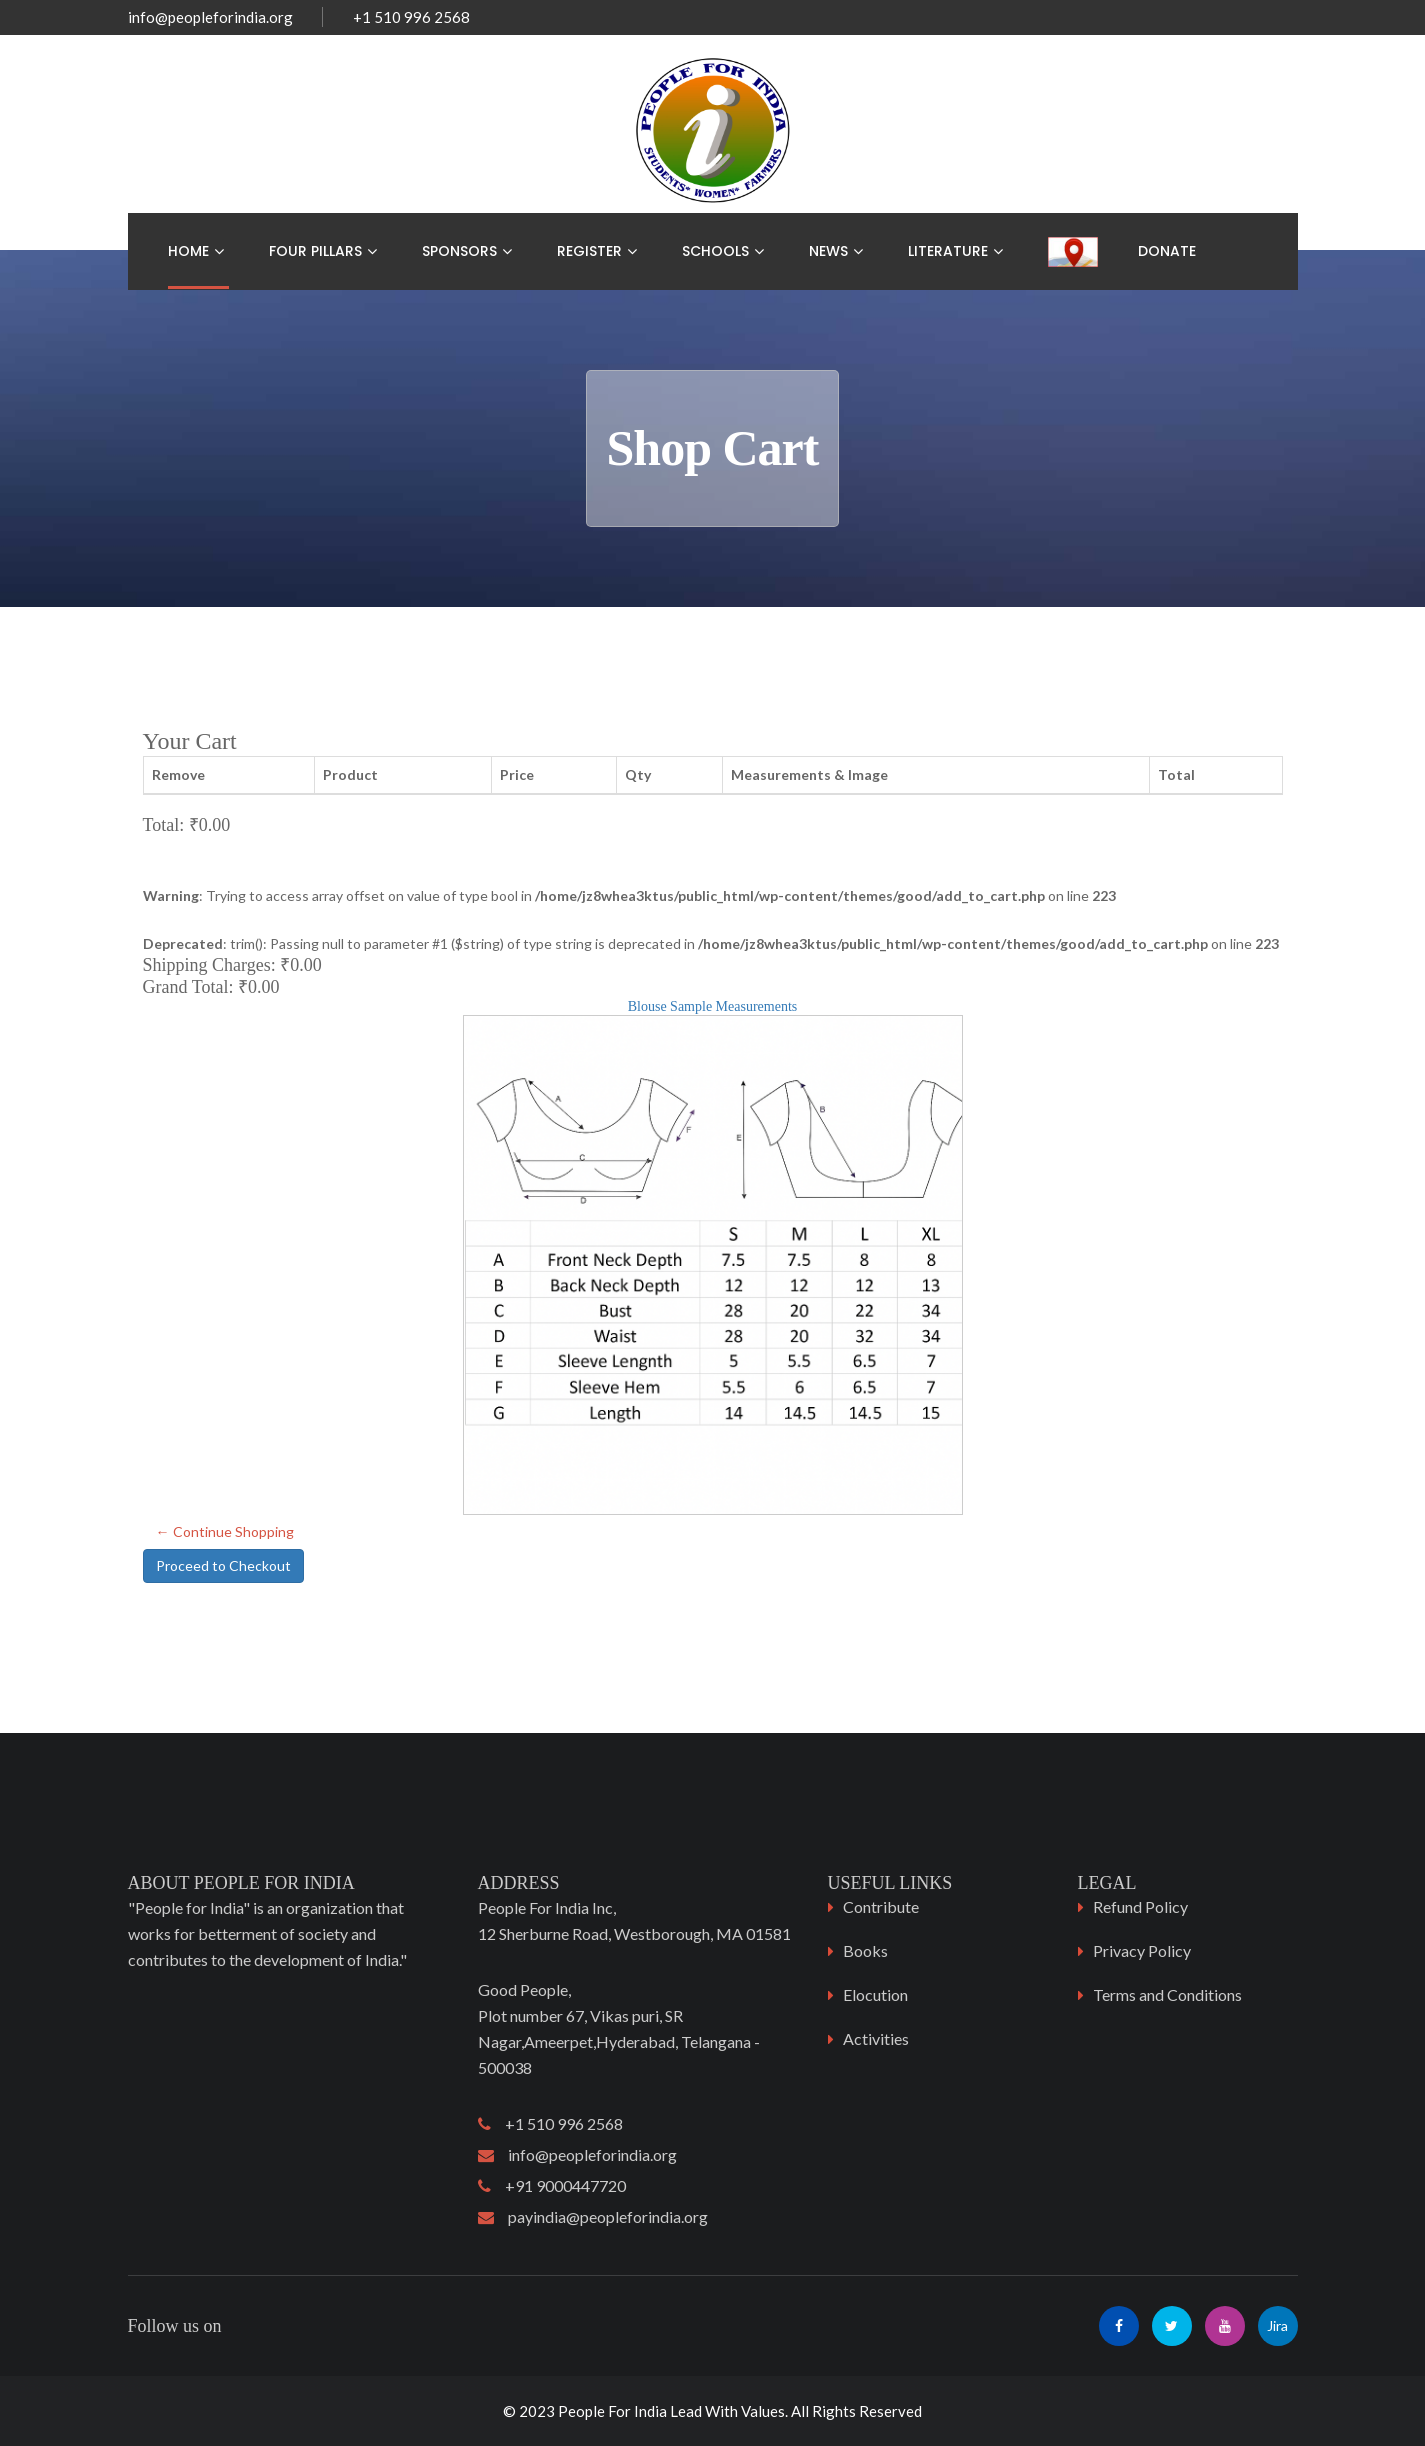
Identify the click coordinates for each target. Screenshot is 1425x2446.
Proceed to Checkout (223, 1565)
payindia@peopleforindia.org (593, 2216)
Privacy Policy (1142, 1950)
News (828, 251)
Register (589, 251)
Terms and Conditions (1167, 1994)
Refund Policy (1140, 1906)
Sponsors (459, 251)
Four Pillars (315, 251)
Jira (1277, 2325)
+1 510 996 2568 (550, 2123)
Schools (715, 251)
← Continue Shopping (225, 1531)
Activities (876, 2038)
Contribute (881, 1906)
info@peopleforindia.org (210, 17)
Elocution (875, 1994)
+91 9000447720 (552, 2185)
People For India (612, 2411)
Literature (948, 251)
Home (188, 251)
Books (865, 1950)
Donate (1167, 251)
